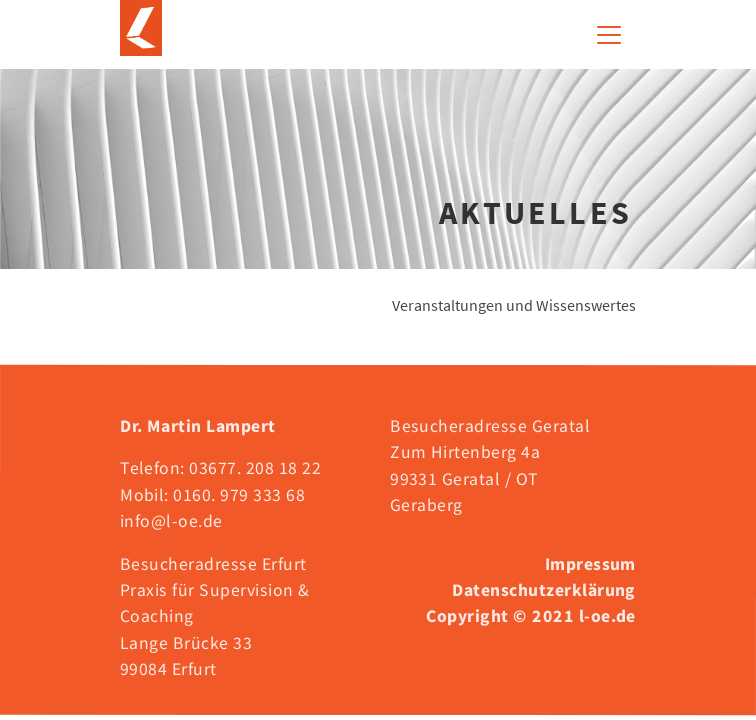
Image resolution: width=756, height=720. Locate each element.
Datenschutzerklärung (544, 590)
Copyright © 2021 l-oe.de (531, 616)
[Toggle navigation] (609, 35)
